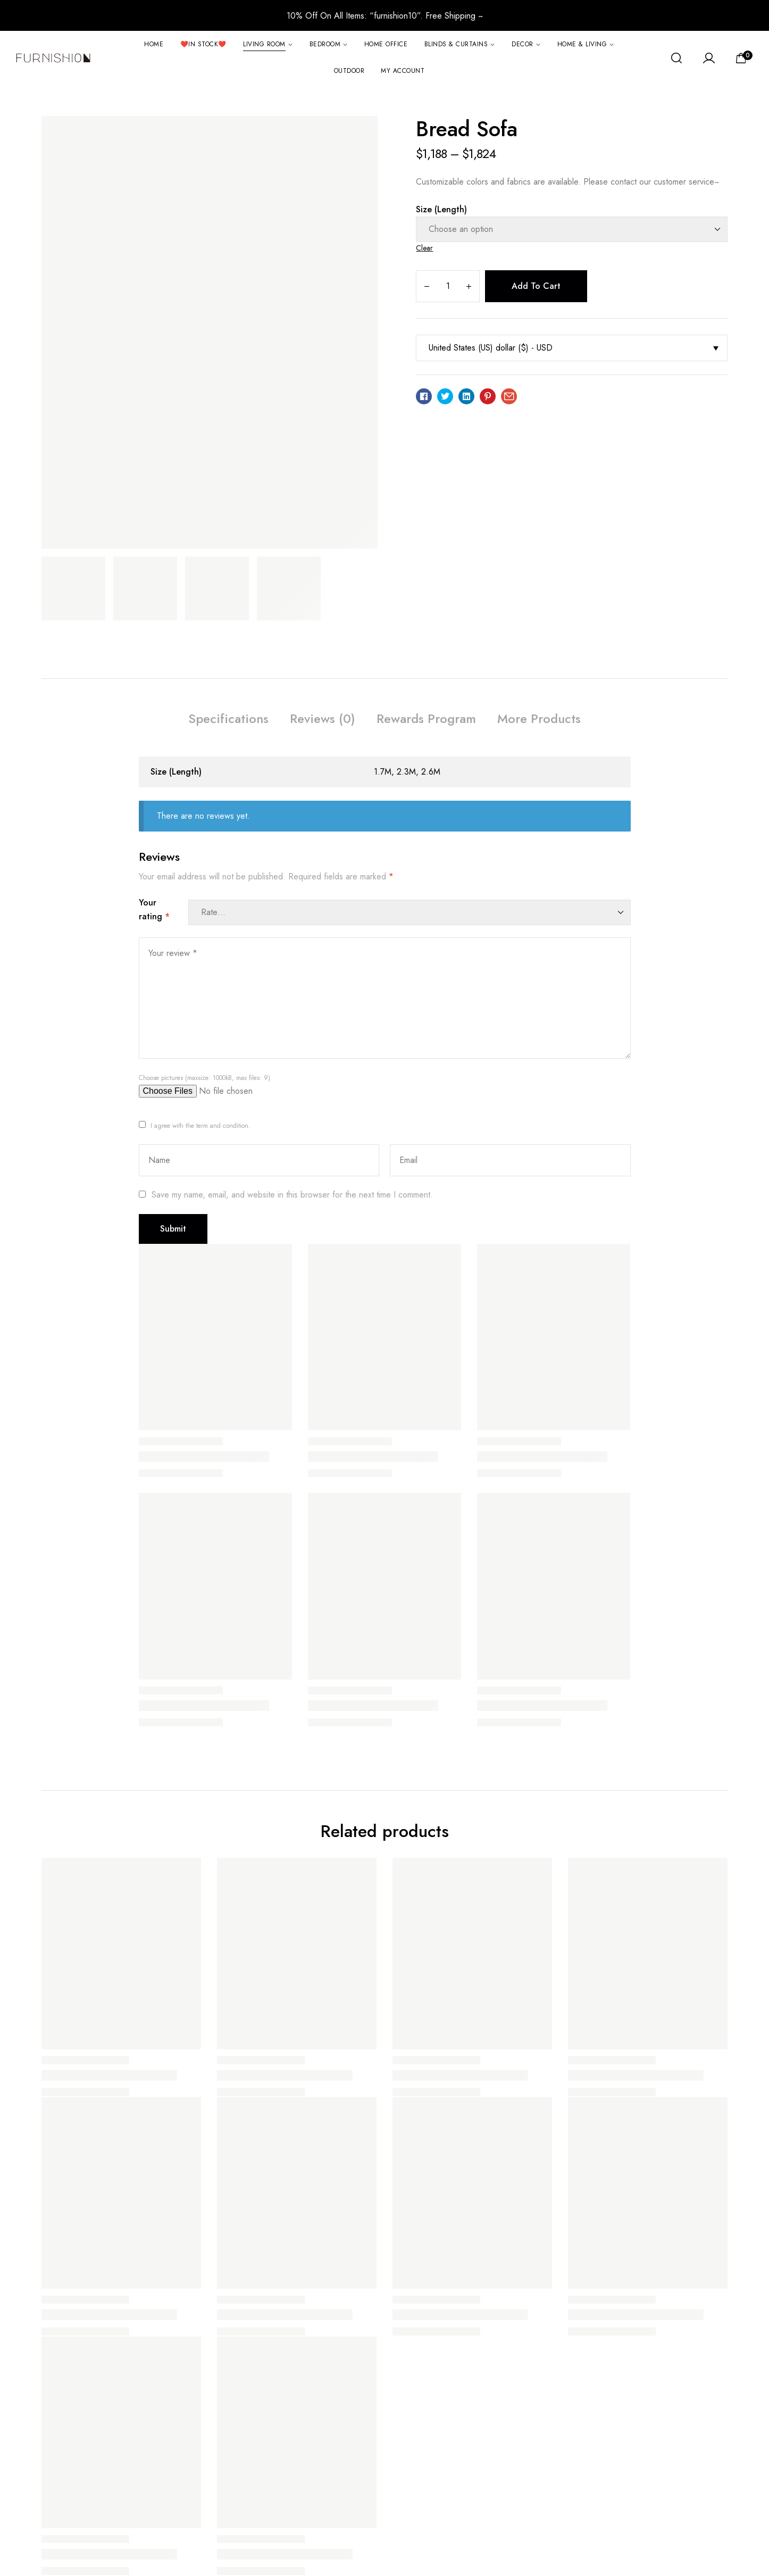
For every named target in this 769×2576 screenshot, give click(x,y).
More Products (539, 718)
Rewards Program (426, 718)
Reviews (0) (322, 718)
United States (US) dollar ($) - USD (491, 348)
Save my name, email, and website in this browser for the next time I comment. (292, 1195)
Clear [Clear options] (424, 248)
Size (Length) (441, 209)
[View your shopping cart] (744, 57)
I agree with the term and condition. (200, 1126)
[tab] (228, 720)
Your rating (154, 909)
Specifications (228, 718)
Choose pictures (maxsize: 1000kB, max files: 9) (204, 1078)
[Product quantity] (448, 286)
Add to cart (536, 286)
